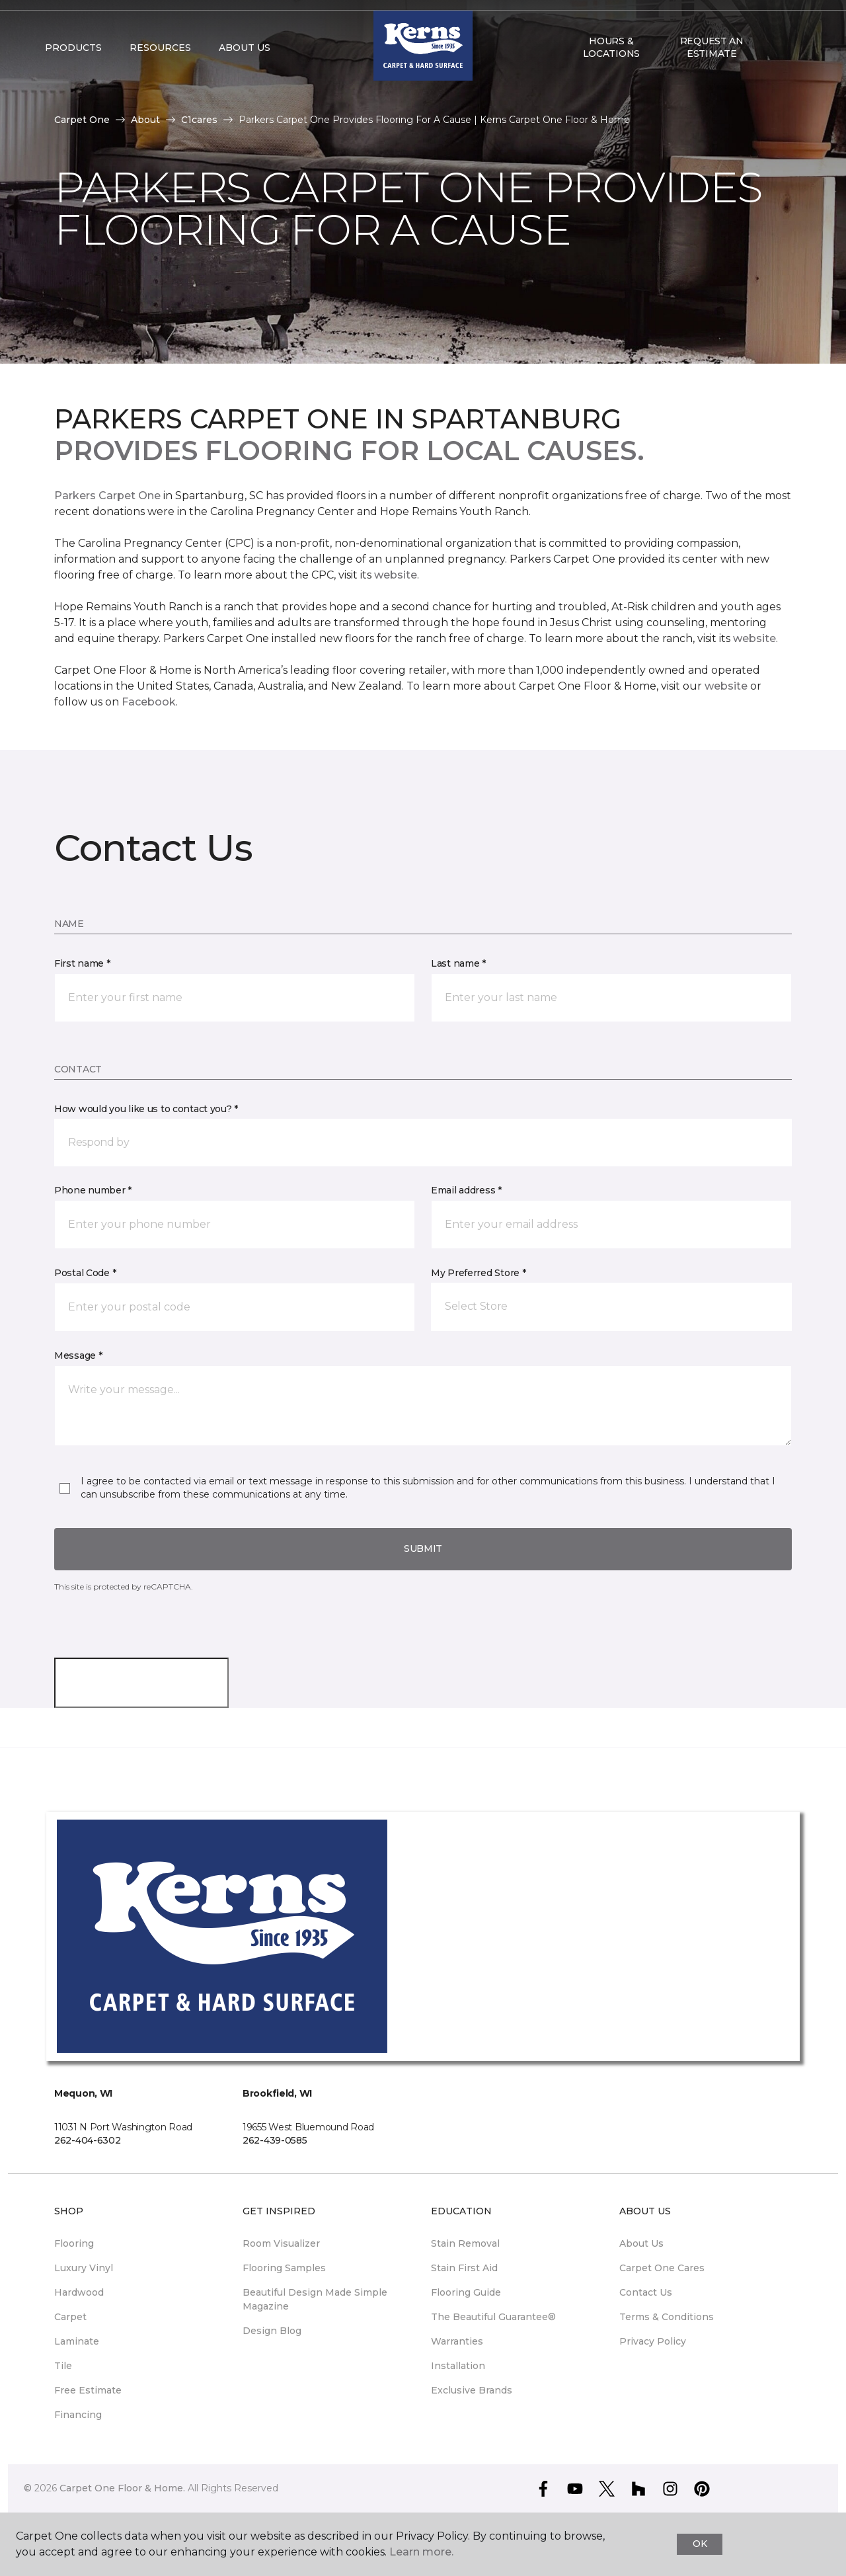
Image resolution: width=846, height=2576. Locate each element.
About (145, 120)
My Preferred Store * (478, 1272)
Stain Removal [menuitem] (465, 2243)
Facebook (149, 702)
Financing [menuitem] (78, 2415)
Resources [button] (160, 74)
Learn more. (421, 2552)
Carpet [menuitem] (70, 2317)
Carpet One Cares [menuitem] (662, 2268)
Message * (78, 1355)
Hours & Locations (611, 73)
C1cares (199, 120)
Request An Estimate (712, 73)
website (395, 575)
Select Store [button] (81, 20)
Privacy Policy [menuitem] (652, 2341)
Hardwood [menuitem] (79, 2292)
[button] (773, 74)
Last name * (458, 963)
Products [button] (73, 74)
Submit (423, 1548)
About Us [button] (244, 74)
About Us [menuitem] (641, 2243)
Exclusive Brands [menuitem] (471, 2390)
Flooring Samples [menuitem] (284, 2268)
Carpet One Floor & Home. (122, 2488)
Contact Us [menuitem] (645, 2292)
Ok (700, 2544)
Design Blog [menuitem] (272, 2331)
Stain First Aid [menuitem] (464, 2268)
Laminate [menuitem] (76, 2341)
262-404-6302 (87, 2140)
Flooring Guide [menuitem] (466, 2292)
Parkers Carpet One (107, 495)
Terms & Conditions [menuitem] (666, 2317)
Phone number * (93, 1190)
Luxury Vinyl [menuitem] (83, 2268)
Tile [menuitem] (63, 2366)
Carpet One (82, 120)
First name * (82, 963)
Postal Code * (85, 1272)
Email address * (466, 1190)
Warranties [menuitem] (457, 2341)
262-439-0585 (275, 2140)
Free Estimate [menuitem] (88, 2390)
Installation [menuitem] (458, 2366)
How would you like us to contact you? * (146, 1108)
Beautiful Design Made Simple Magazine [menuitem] (315, 2299)
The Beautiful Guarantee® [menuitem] (493, 2317)
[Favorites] (788, 74)
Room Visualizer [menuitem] (281, 2243)
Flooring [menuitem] (74, 2243)
